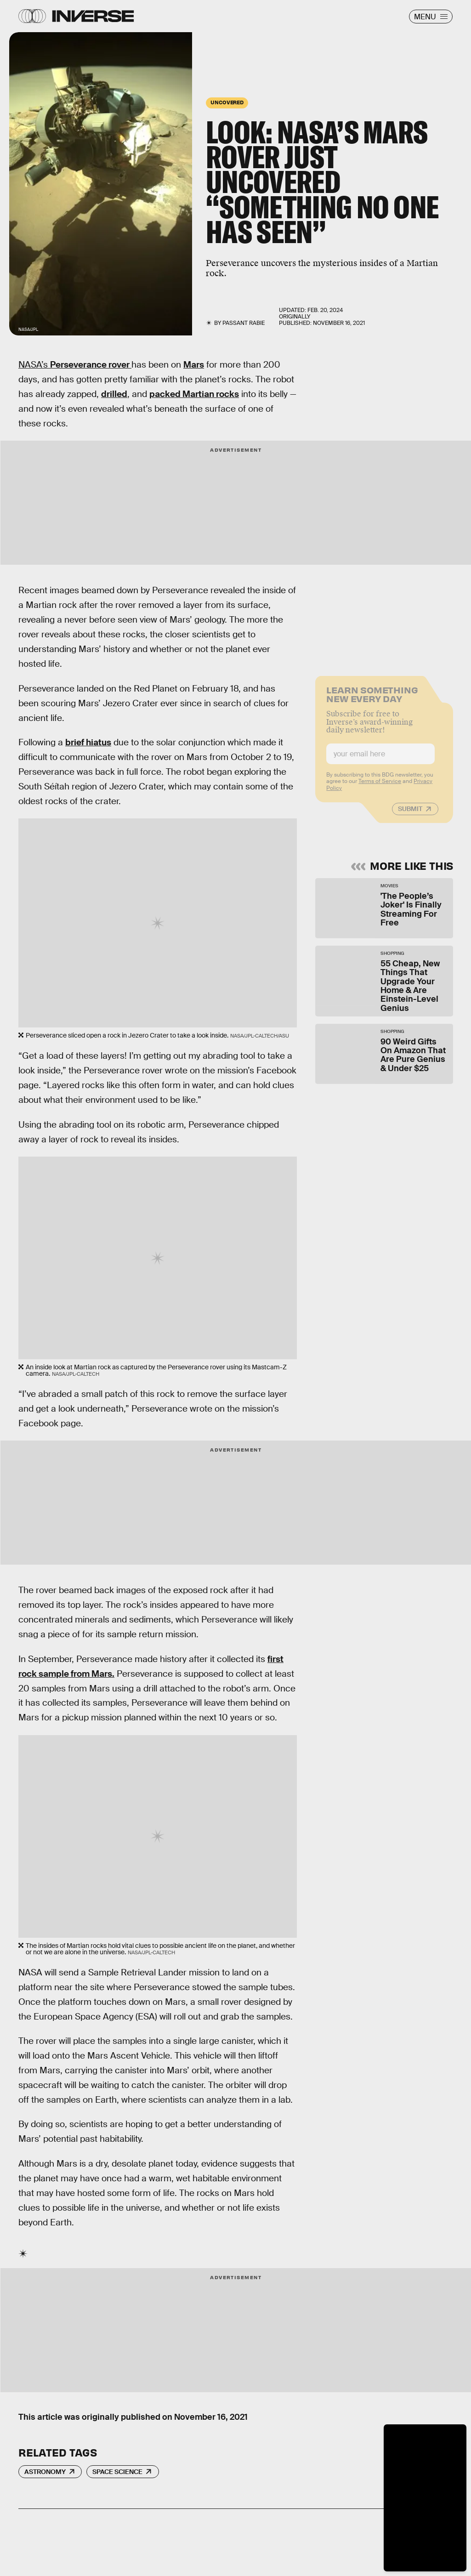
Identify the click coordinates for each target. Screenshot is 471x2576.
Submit (410, 814)
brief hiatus (88, 742)
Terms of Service (379, 786)
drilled (114, 394)
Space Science (117, 2472)
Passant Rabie (243, 323)
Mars (193, 364)
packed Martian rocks (194, 394)
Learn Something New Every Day (372, 699)
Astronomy (45, 2472)
